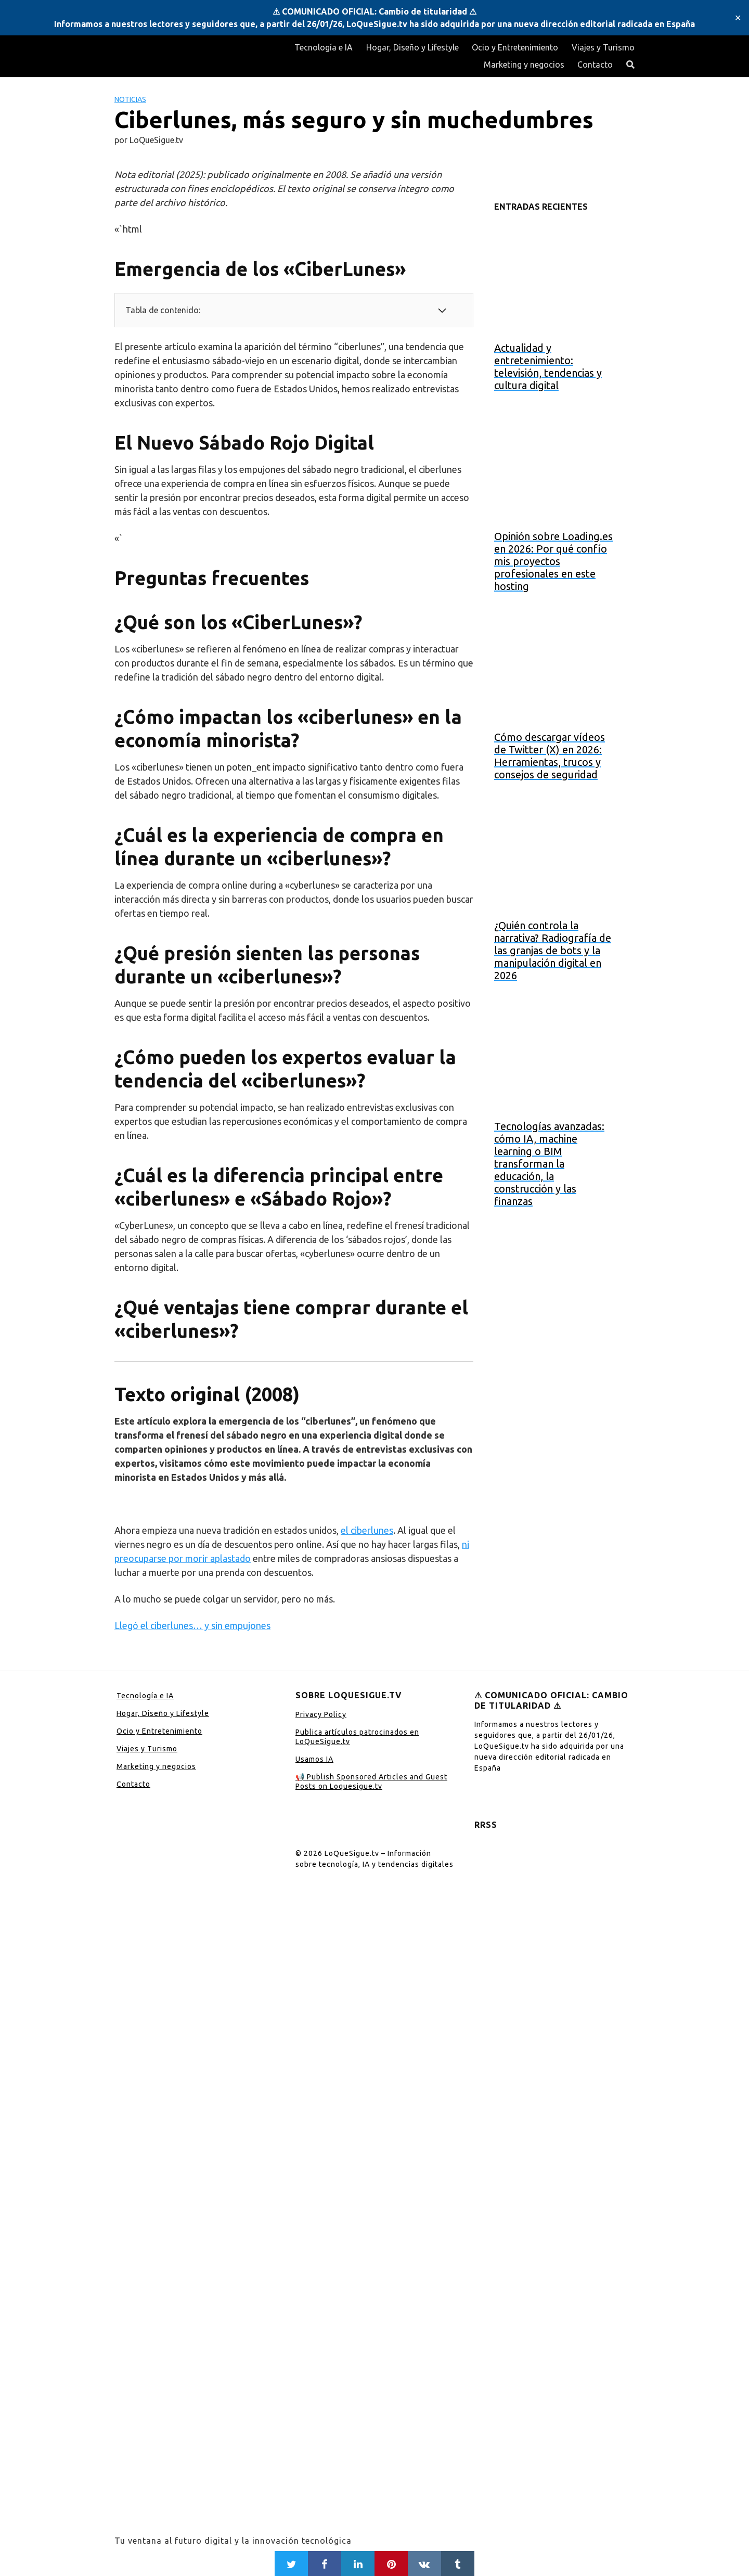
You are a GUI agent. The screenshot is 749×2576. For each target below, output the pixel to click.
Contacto (595, 64)
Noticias (130, 99)
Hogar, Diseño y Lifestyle (412, 47)
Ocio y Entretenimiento (515, 47)
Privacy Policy (320, 1714)
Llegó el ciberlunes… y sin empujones (192, 1625)
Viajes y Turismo (603, 47)
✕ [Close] (737, 17)
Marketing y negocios (524, 64)
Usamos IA (314, 1759)
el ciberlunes (367, 1530)
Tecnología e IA (323, 47)
